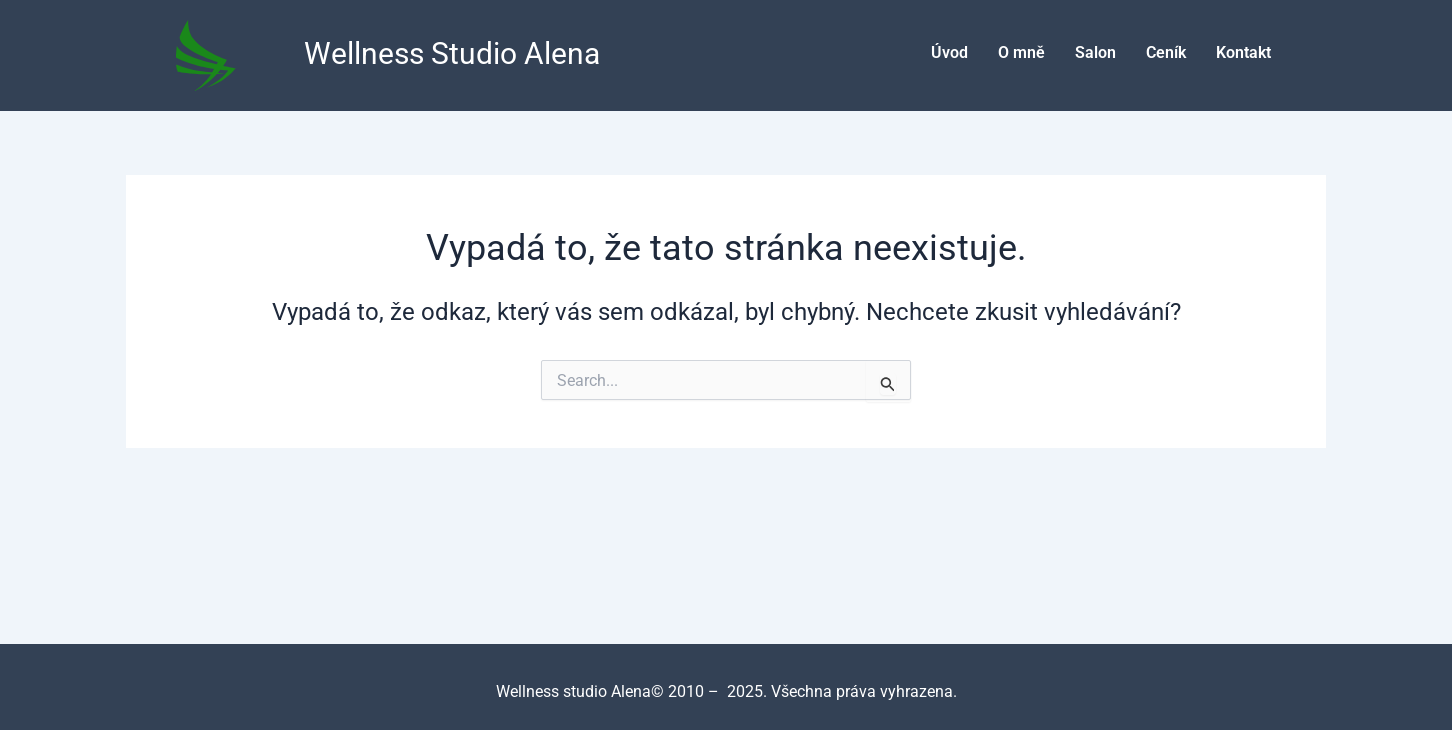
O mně (1021, 52)
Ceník (1166, 52)
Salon (1095, 52)
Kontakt (1243, 52)
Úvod (949, 52)
